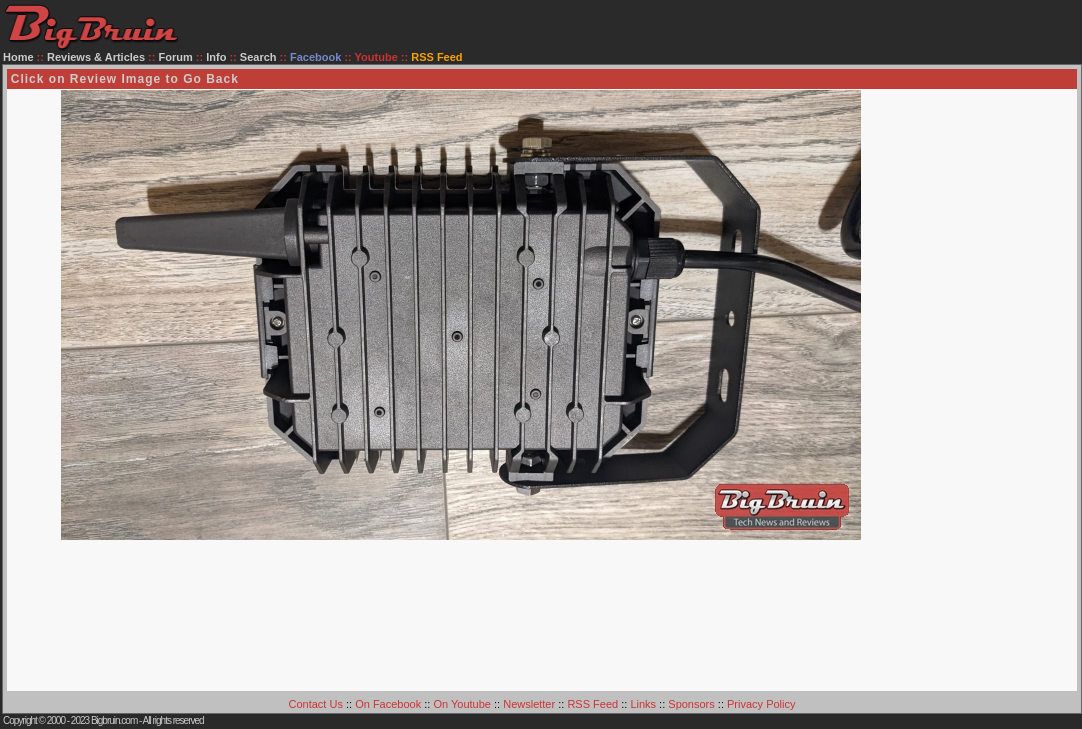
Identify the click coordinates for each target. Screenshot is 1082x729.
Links (643, 704)
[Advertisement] (996, 390)
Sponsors (691, 704)
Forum (176, 57)
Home (18, 57)
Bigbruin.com (114, 720)
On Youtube (462, 704)
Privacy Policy (761, 704)
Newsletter (529, 704)
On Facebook (388, 704)
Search (258, 57)
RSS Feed (592, 704)
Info (216, 57)
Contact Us (316, 704)
